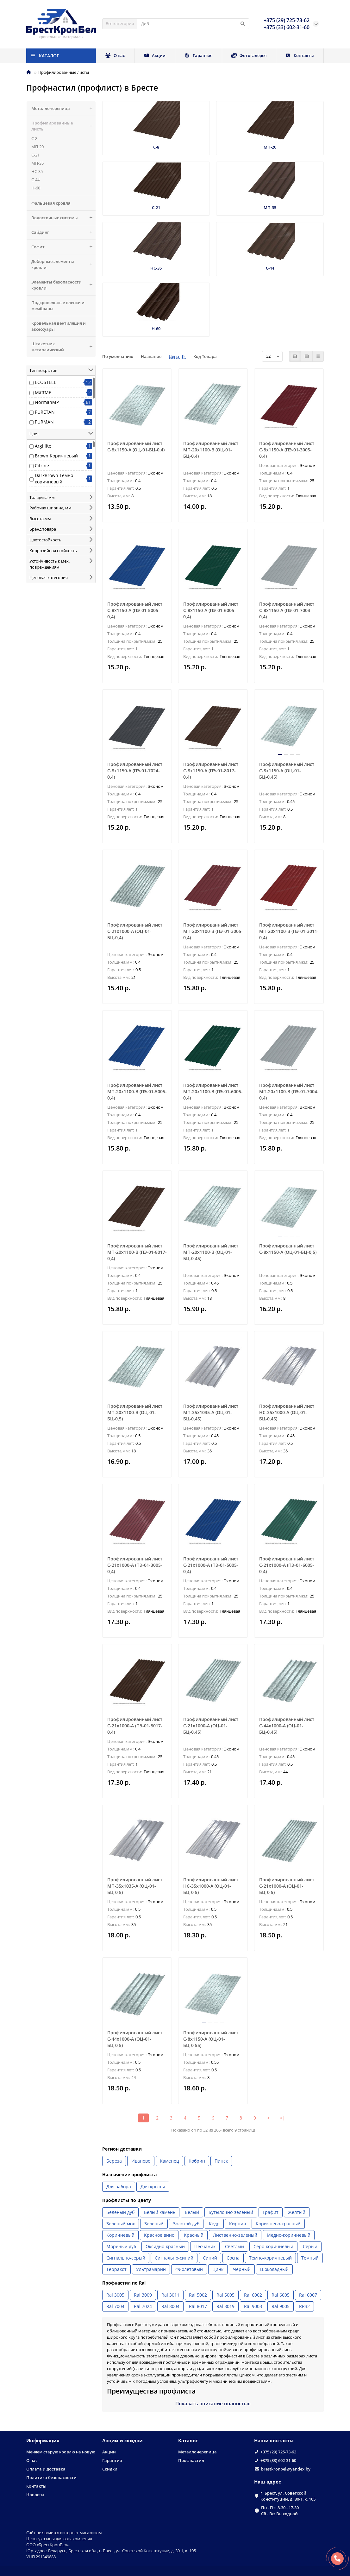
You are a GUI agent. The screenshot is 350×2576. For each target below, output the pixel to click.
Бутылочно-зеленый (231, 2212)
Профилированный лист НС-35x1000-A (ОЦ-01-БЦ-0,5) (210, 1886)
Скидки (109, 2469)
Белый (192, 2212)
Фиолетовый (189, 2269)
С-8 (34, 138)
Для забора (118, 2187)
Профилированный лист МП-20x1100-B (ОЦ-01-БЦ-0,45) (210, 1252)
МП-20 (37, 147)
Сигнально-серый (125, 2258)
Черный (242, 2269)
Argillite (43, 446)
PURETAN (45, 412)
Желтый (296, 2212)
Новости (35, 2494)
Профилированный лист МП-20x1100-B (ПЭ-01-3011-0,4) (289, 931)
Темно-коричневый (270, 2258)
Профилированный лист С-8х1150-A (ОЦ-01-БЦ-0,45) (286, 770)
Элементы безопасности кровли (63, 285)
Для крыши (153, 2187)
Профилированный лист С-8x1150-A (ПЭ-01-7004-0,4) (286, 610)
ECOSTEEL (45, 382)
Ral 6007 (308, 2295)
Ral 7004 (115, 2306)
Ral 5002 (198, 2295)
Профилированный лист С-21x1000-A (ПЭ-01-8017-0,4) (134, 1725)
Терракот (116, 2269)
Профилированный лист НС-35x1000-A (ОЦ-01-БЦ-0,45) (286, 1412)
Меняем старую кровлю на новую (60, 2452)
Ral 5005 (225, 2295)
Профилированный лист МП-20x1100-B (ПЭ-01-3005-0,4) (213, 931)
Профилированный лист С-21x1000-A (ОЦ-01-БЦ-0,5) (286, 1886)
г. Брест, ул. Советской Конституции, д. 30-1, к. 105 (288, 2496)
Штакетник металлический (63, 347)
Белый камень (159, 2212)
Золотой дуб (186, 2224)
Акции (155, 55)
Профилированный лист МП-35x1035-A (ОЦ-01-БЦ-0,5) (134, 1886)
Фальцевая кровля (50, 203)
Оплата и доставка (46, 2469)
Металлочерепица (63, 108)
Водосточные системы (63, 218)
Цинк (217, 2269)
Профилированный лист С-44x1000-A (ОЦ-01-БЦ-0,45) (286, 1725)
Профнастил (191, 2460)
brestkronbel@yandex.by (285, 2469)
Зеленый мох (120, 2224)
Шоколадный (274, 2269)
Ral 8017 (198, 2306)
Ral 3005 (115, 2295)
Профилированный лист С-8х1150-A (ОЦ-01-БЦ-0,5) (287, 1249)
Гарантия (198, 55)
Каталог (188, 2440)
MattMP (43, 392)
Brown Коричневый (56, 456)
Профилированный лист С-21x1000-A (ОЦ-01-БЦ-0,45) (210, 1725)
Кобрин (197, 2161)
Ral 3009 (143, 2295)
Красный (193, 2235)
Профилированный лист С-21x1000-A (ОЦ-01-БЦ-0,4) (134, 931)
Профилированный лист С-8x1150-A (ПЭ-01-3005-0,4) (286, 449)
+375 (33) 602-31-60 (278, 2460)
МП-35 (37, 163)
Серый (310, 2246)
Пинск (221, 2161)
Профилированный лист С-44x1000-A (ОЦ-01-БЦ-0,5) (134, 2039)
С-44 (35, 179)
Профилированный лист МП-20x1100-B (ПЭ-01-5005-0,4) (137, 1091)
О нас (115, 55)
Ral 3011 (170, 2295)
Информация (42, 2440)
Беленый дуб (120, 2212)
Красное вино (159, 2235)
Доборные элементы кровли (63, 264)
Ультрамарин (151, 2269)
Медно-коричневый (288, 2235)
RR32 (304, 2306)
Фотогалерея (249, 55)
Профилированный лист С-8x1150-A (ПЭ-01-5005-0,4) (134, 610)
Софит (63, 247)
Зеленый (154, 2224)
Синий (210, 2258)
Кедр (214, 2224)
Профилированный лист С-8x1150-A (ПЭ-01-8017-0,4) (210, 770)
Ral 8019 (225, 2306)
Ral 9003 (253, 2306)
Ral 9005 (281, 2306)
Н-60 (35, 188)
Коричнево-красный (278, 2224)
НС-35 (37, 171)
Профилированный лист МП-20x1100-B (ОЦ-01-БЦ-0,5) (134, 1412)
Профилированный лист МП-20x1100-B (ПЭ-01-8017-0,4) (137, 1252)
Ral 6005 (281, 2295)
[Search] (193, 23)
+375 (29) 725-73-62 (278, 2452)
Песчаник (205, 2246)
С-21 (35, 155)
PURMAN (44, 422)
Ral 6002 (253, 2295)
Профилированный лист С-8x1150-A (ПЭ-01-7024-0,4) (134, 770)
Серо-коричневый (273, 2246)
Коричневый (120, 2235)
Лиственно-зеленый (235, 2235)
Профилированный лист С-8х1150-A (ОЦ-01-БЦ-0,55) (210, 2039)
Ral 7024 (143, 2306)
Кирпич (237, 2224)
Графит (270, 2212)
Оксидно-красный (165, 2246)
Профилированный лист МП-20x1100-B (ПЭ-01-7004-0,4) (289, 1091)
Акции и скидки (122, 2440)
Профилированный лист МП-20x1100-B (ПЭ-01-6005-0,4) (213, 1091)
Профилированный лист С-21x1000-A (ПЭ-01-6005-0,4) (286, 1565)
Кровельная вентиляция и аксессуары (58, 326)
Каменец (169, 2161)
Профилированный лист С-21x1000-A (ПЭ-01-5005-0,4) (210, 1565)
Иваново (140, 2161)
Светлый (234, 2246)
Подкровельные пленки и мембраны (57, 305)
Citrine (42, 465)
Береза (114, 2161)
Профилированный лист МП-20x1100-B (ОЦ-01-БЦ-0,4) (210, 449)
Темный (310, 2258)
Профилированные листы (63, 126)
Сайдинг (63, 232)
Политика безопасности (51, 2477)
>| (282, 2118)
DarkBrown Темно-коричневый (55, 478)
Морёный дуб (121, 2246)
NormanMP (47, 402)
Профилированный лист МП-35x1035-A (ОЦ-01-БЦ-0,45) (210, 1412)
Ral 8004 (170, 2306)
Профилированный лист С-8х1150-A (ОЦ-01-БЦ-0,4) (136, 446)
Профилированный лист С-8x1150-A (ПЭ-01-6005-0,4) (210, 610)
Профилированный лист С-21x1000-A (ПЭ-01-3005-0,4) (134, 1565)
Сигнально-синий (174, 2258)
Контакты (299, 55)
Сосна (233, 2258)
